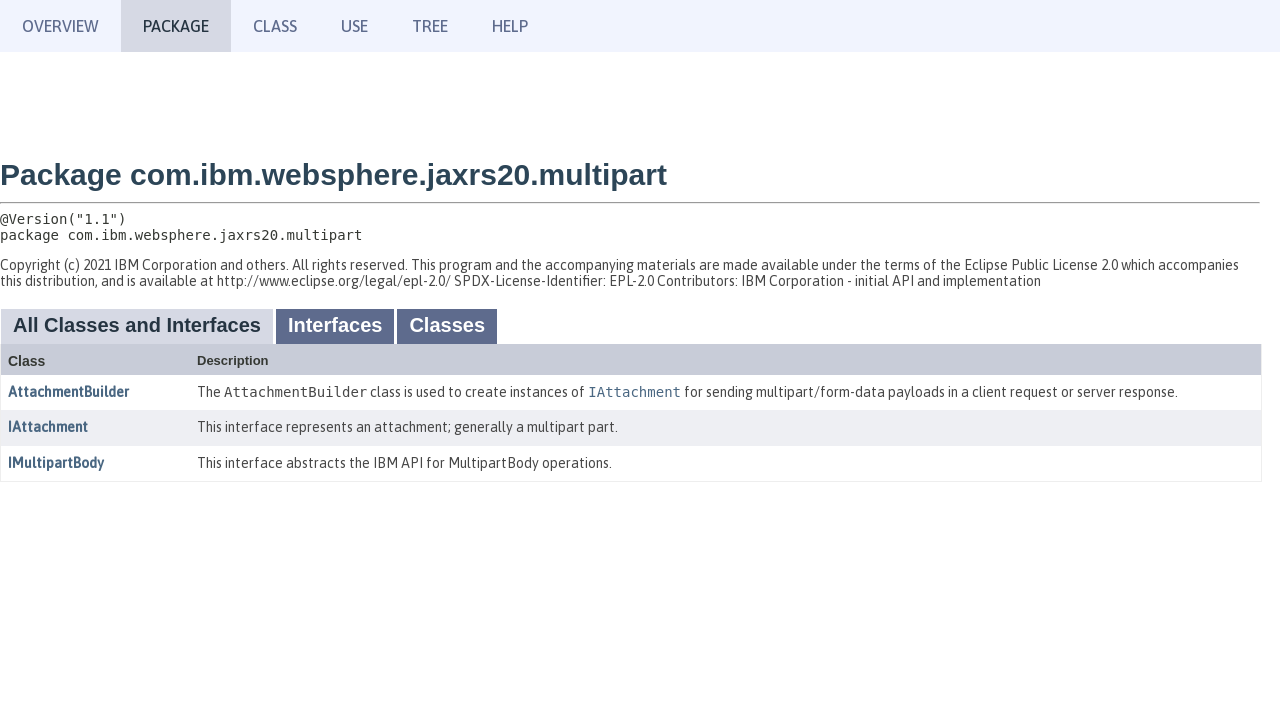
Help (510, 26)
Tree (430, 26)
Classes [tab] (447, 325)
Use (354, 26)
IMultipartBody (56, 463)
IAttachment (48, 427)
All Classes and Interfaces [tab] (137, 325)
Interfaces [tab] (335, 325)
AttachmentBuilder (68, 392)
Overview (60, 26)
